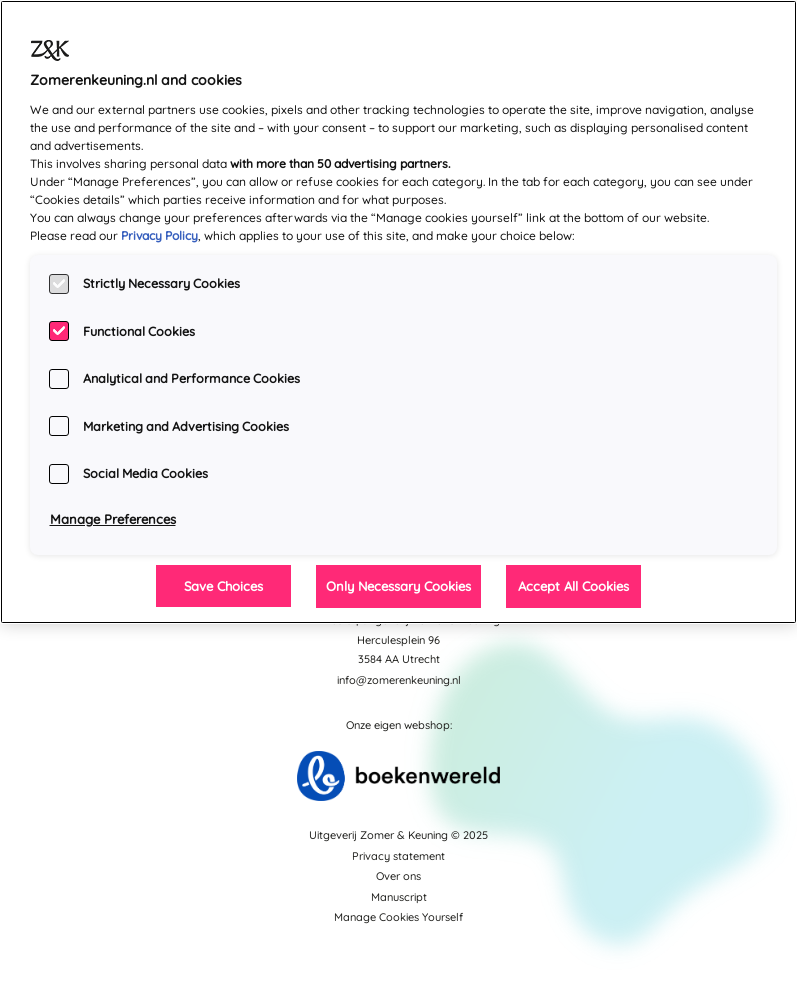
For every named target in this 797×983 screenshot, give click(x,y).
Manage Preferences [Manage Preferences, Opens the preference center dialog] (113, 519)
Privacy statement (398, 856)
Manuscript (399, 897)
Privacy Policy (159, 235)
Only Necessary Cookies (398, 586)
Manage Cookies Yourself (398, 917)
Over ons (398, 876)
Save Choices (223, 586)
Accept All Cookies (573, 586)
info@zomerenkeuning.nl (399, 680)
